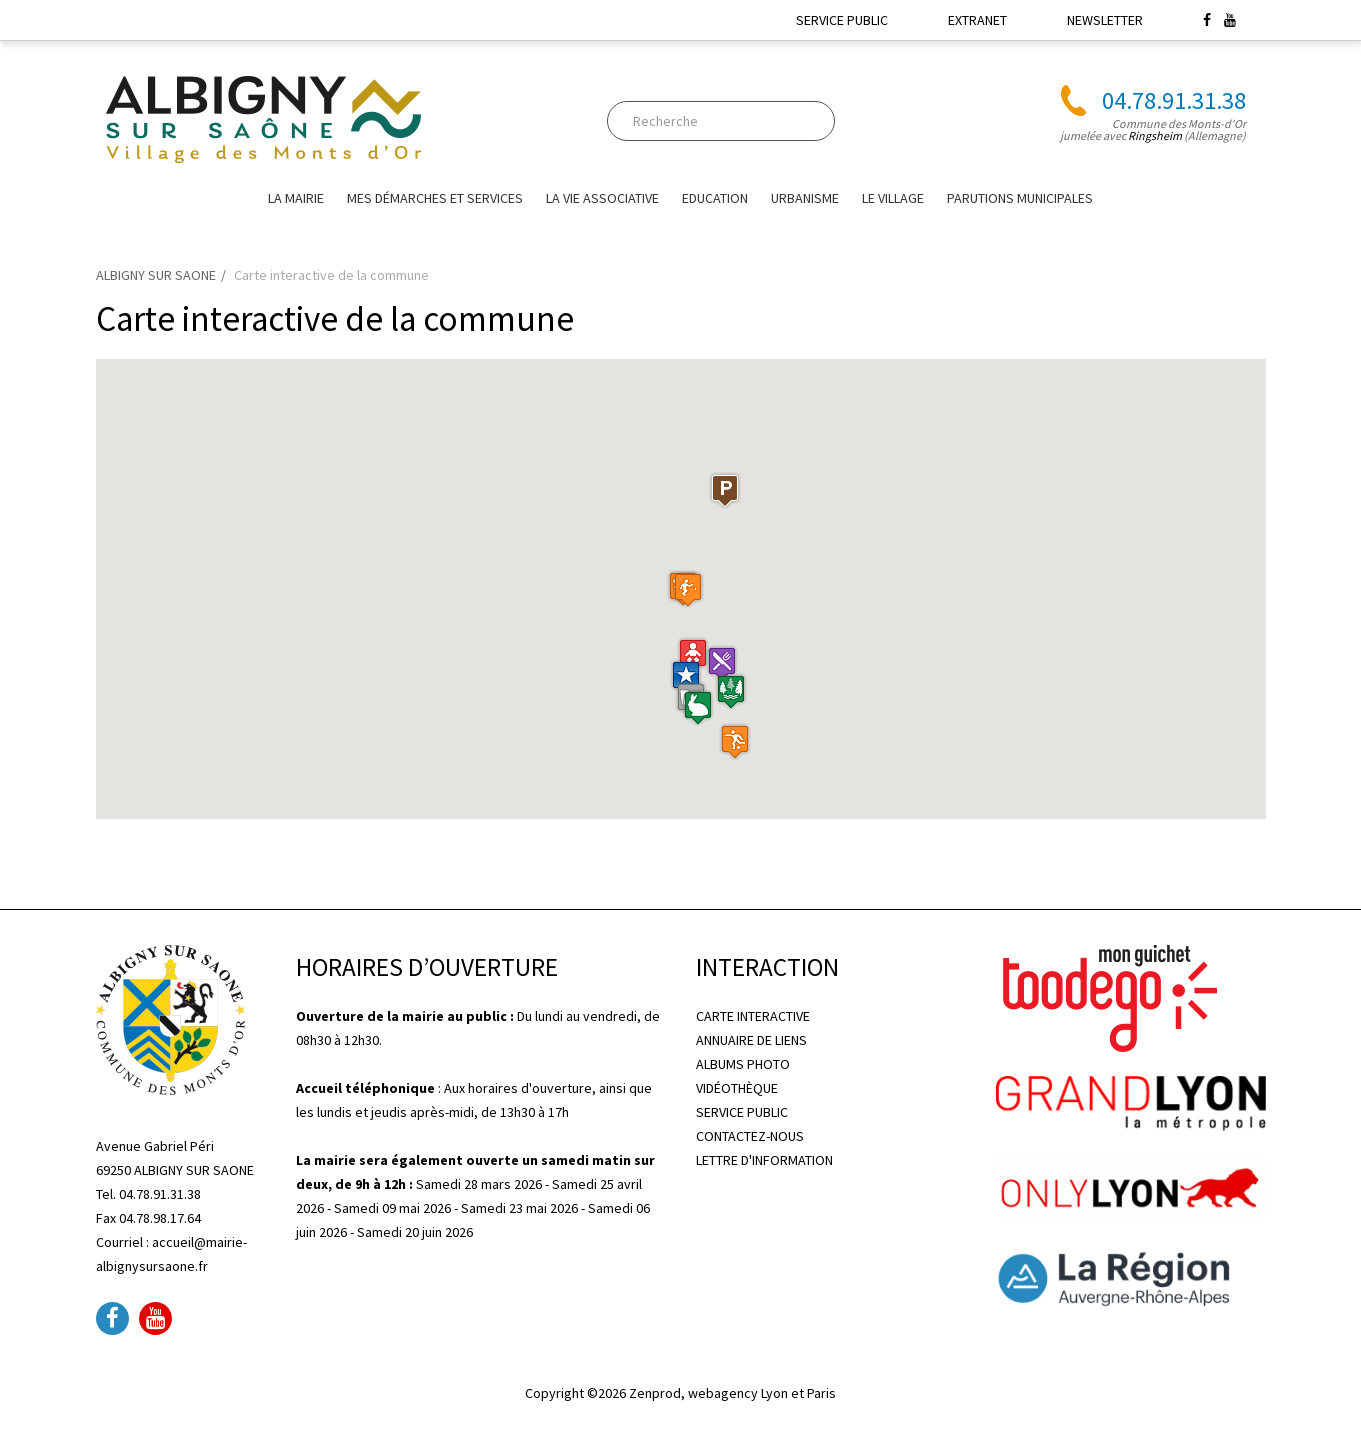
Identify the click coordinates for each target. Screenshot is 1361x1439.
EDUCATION (715, 198)
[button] (693, 655)
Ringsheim (1155, 135)
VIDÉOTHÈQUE (737, 1088)
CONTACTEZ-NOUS (750, 1136)
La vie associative (602, 198)
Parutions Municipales (1020, 198)
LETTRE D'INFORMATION (764, 1160)
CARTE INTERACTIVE (753, 1016)
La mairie (296, 198)
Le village (893, 198)
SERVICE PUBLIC (842, 20)
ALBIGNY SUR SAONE (156, 275)
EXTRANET (977, 20)
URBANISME (805, 198)
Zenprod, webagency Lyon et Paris (732, 1393)
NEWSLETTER (1105, 20)
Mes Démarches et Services (435, 198)
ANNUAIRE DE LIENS (751, 1040)
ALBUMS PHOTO (743, 1064)
